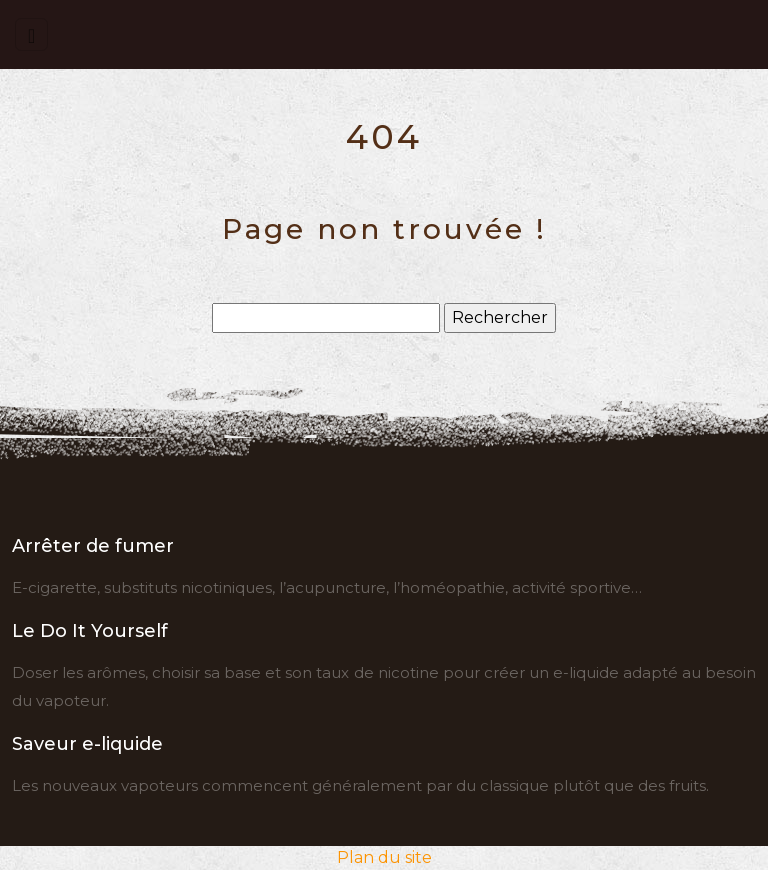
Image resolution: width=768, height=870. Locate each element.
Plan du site (384, 857)
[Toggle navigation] (31, 34)
